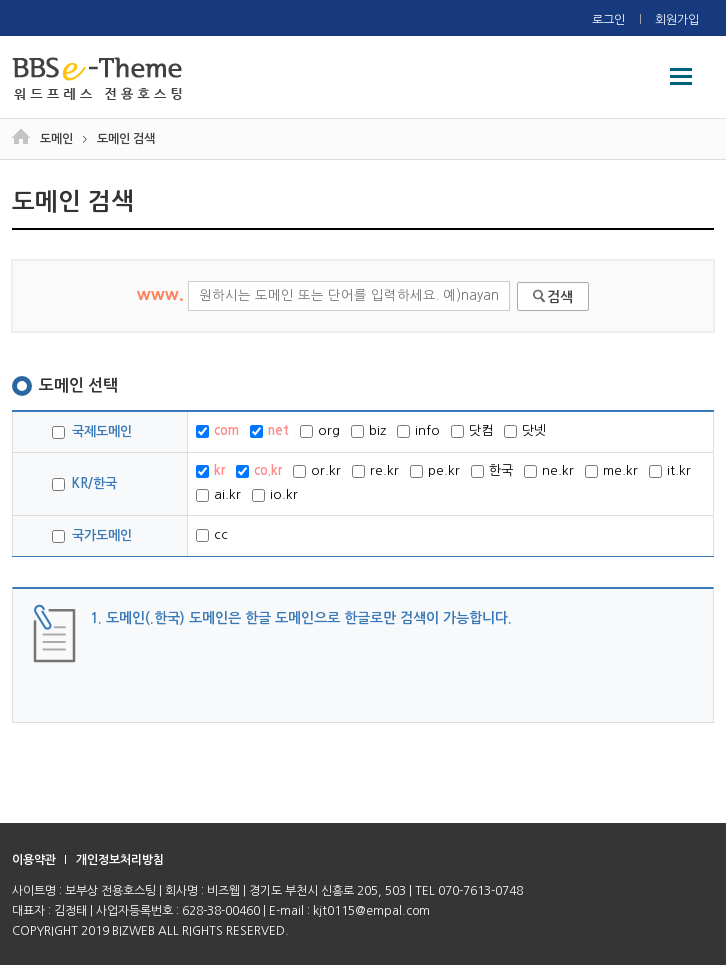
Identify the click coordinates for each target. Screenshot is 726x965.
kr (210, 471)
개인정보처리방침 (120, 860)
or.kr (317, 471)
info (418, 431)
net (269, 431)
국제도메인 (92, 431)
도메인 (56, 139)
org (320, 431)
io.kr (275, 495)
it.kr (670, 471)
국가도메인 (92, 535)
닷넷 (525, 431)
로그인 (608, 20)
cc (212, 535)
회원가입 (677, 20)
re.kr (375, 471)
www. (323, 294)
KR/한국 (84, 483)
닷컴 (472, 431)
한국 (492, 471)
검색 (560, 297)
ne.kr (549, 471)
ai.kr (218, 495)
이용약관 (34, 860)
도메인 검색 (126, 139)
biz (368, 431)
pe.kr (435, 471)
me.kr (611, 471)
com (217, 431)
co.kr (259, 471)
